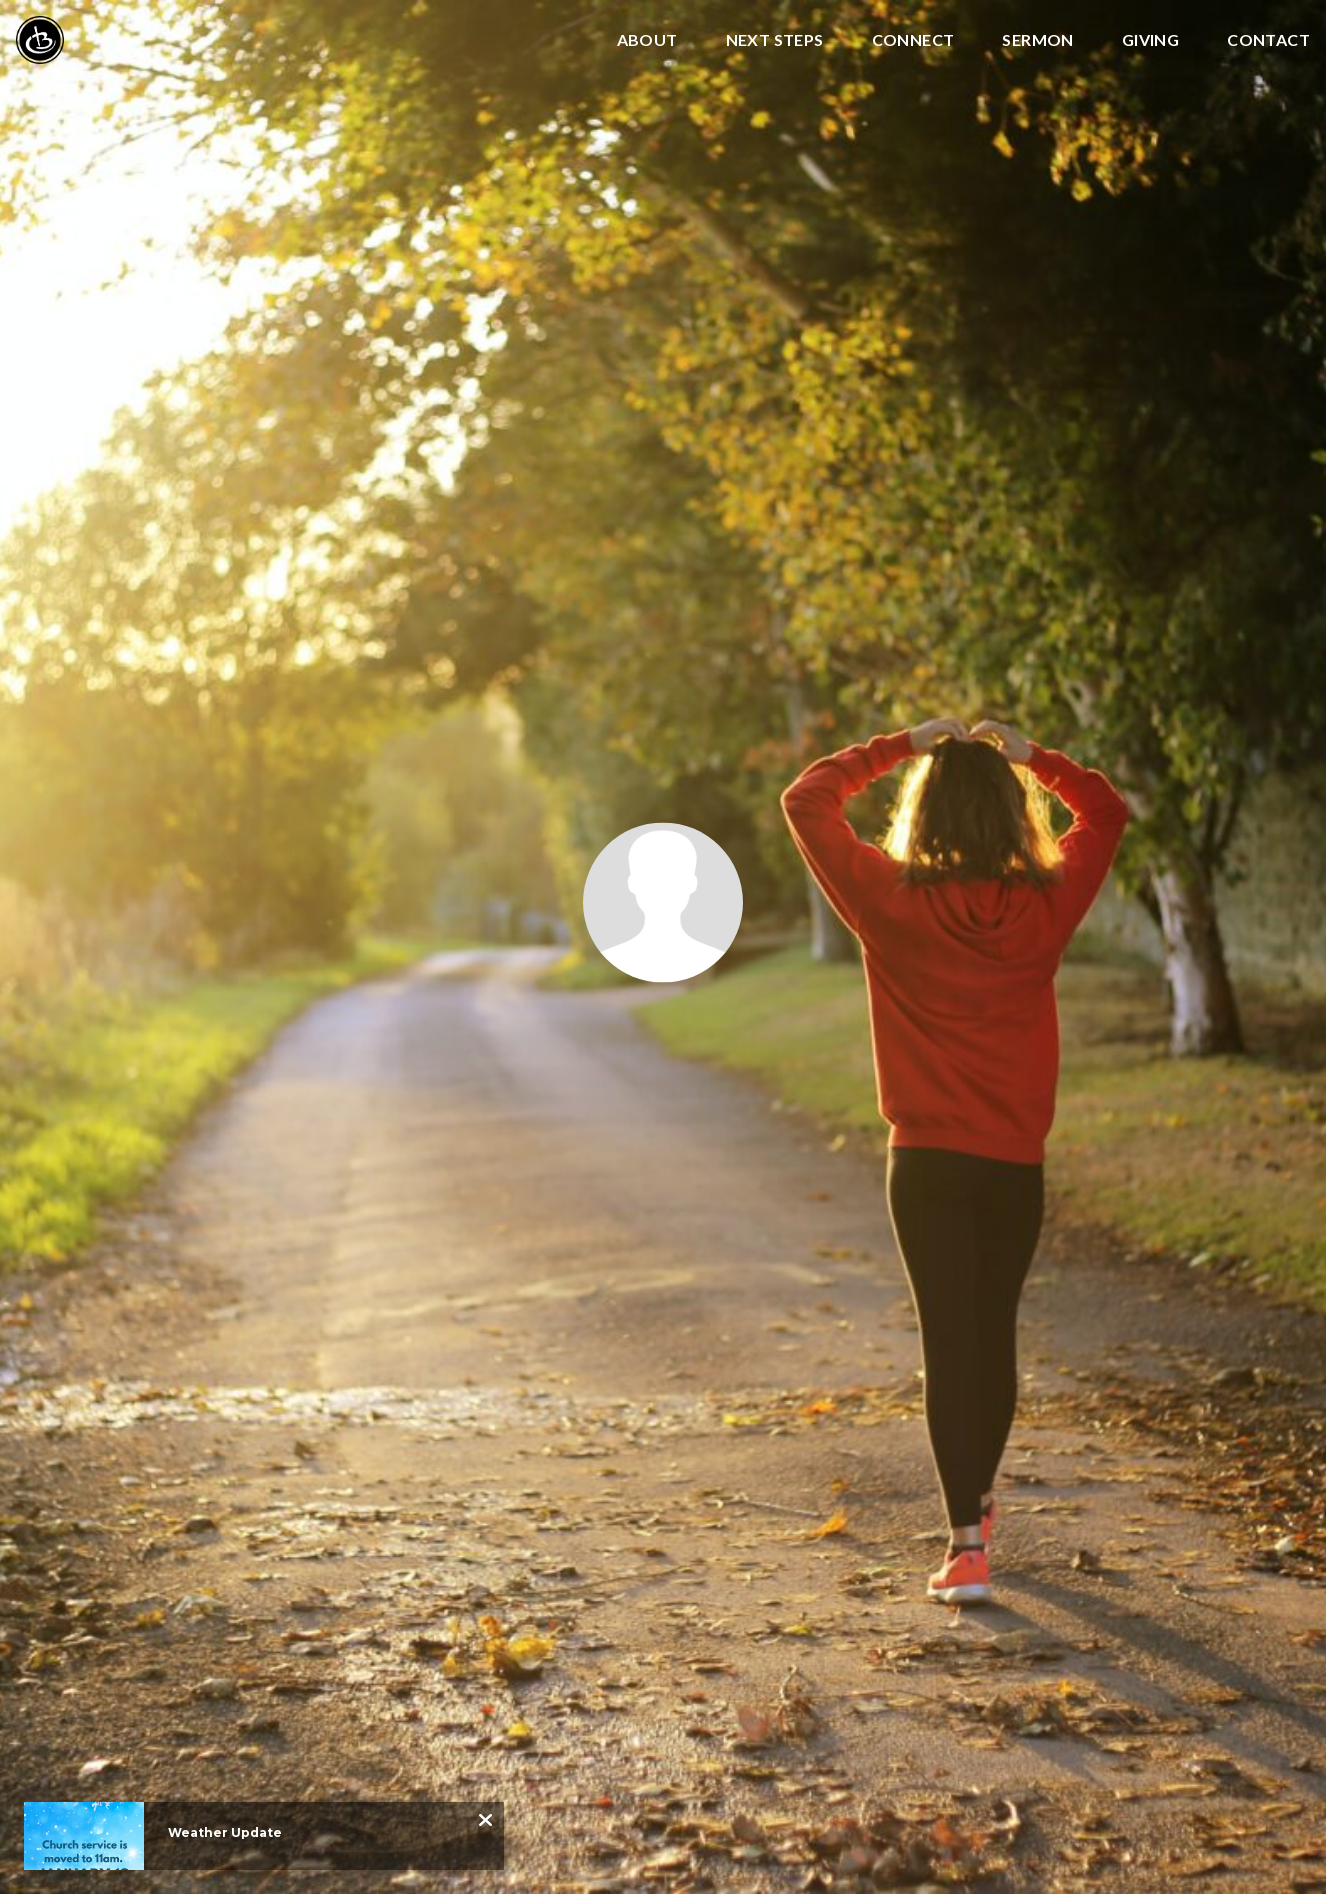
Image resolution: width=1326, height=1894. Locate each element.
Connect (913, 40)
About (647, 40)
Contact (1268, 40)
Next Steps (775, 40)
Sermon (1037, 40)
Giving (1150, 40)
